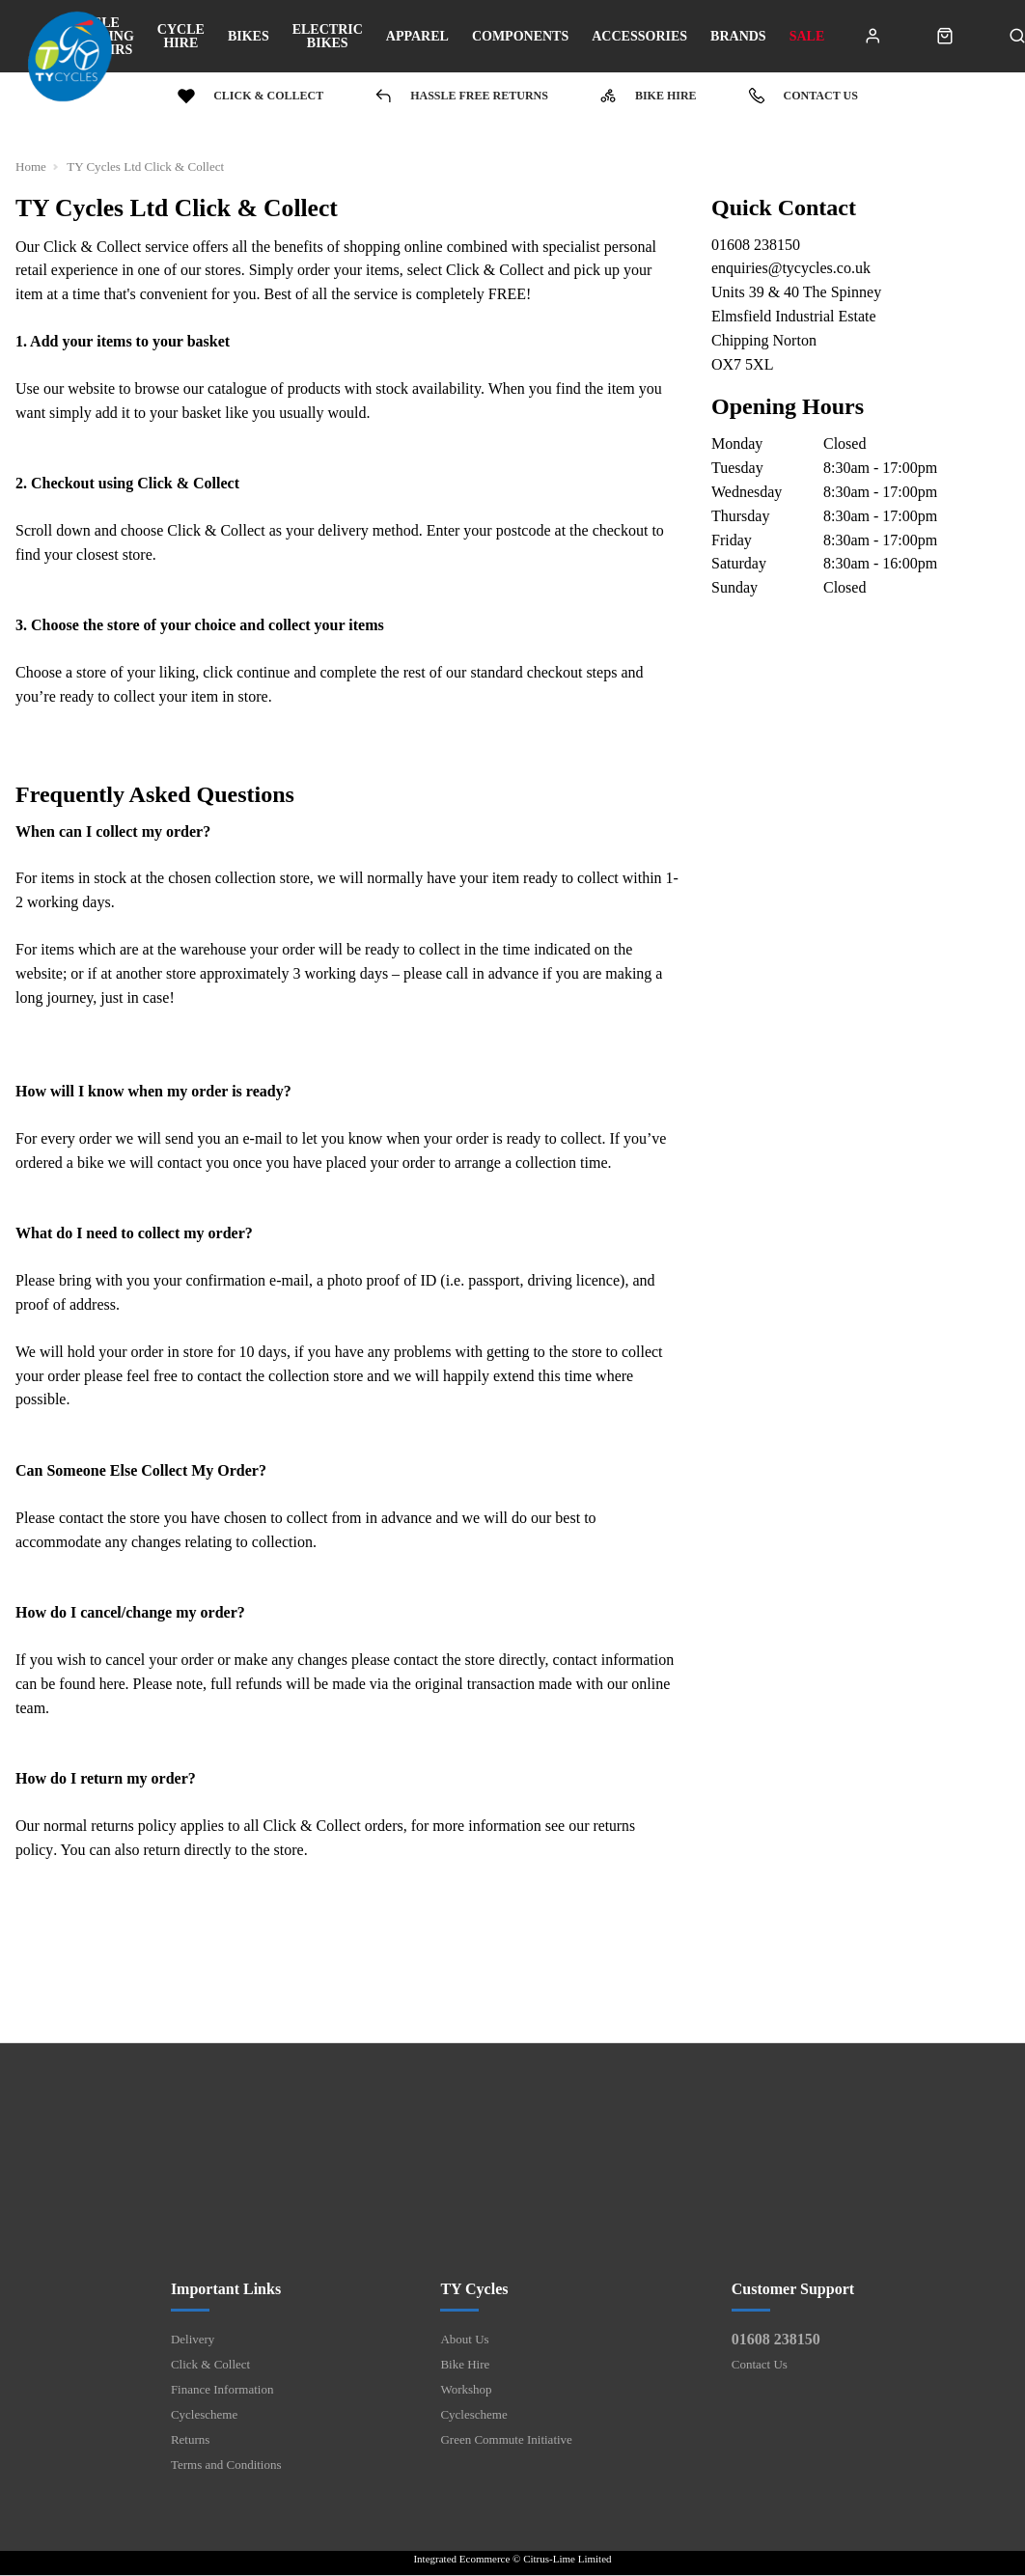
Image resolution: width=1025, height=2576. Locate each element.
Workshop (465, 2390)
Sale (807, 36)
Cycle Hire (181, 36)
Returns (190, 2440)
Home (31, 166)
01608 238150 (776, 2340)
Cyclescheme (204, 2415)
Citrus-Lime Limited (567, 2559)
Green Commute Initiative (505, 2440)
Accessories (639, 36)
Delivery (192, 2340)
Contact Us (760, 2365)
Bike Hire (464, 2365)
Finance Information (222, 2390)
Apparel (417, 36)
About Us (464, 2340)
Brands (738, 36)
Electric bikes (327, 36)
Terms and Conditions (226, 2465)
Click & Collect (210, 2365)
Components (520, 36)
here (112, 1684)
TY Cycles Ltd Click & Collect (148, 166)
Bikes (248, 36)
